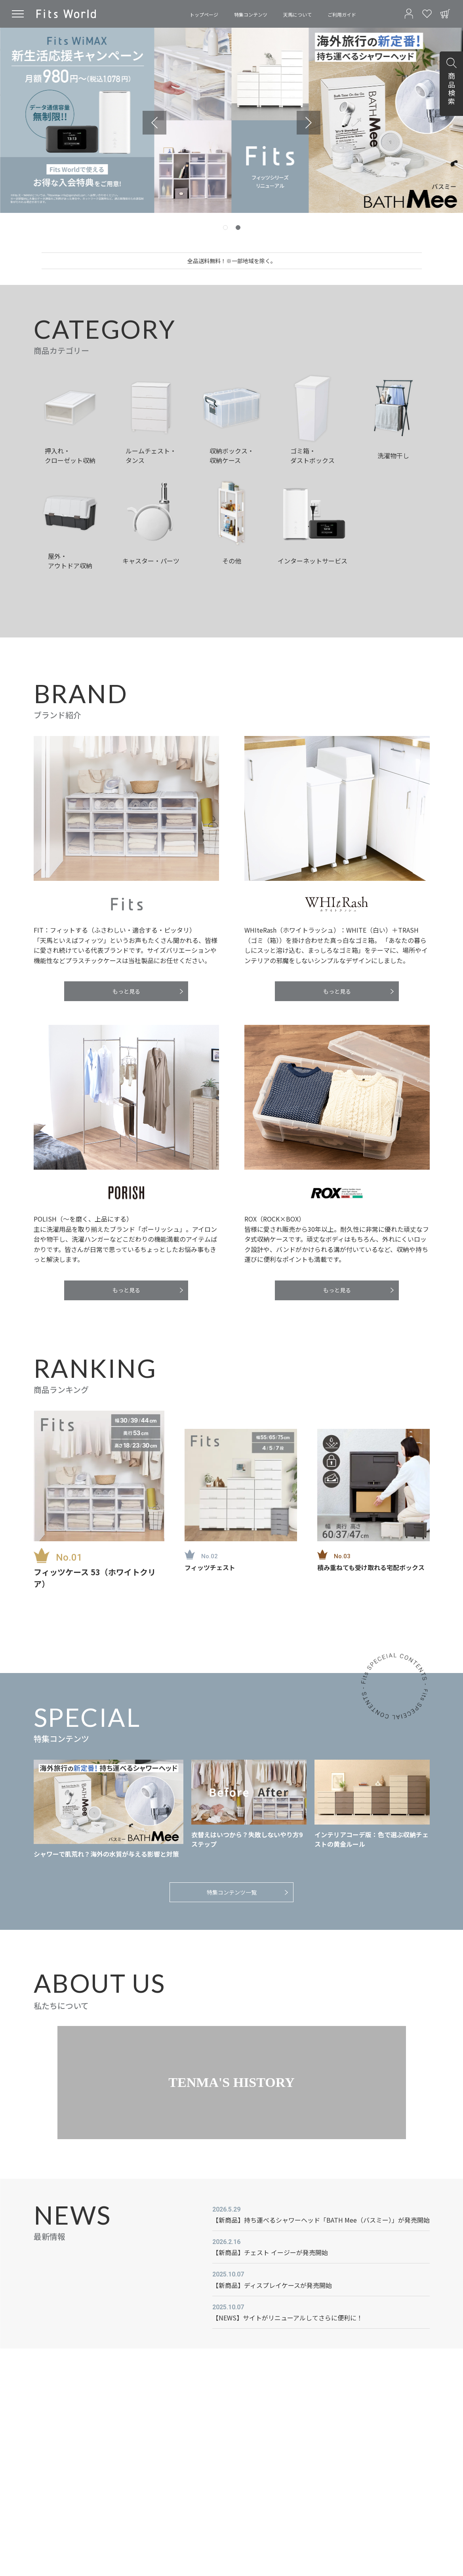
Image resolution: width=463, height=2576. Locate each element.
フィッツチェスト (210, 1567)
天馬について (297, 14)
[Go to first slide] (308, 123)
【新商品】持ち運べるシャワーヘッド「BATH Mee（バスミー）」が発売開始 (321, 2220)
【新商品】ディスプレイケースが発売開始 (272, 2285)
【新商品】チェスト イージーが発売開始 (270, 2252)
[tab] (225, 227)
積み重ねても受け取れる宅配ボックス (371, 1567)
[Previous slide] (154, 123)
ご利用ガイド (342, 14)
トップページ (204, 14)
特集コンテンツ (250, 14)
